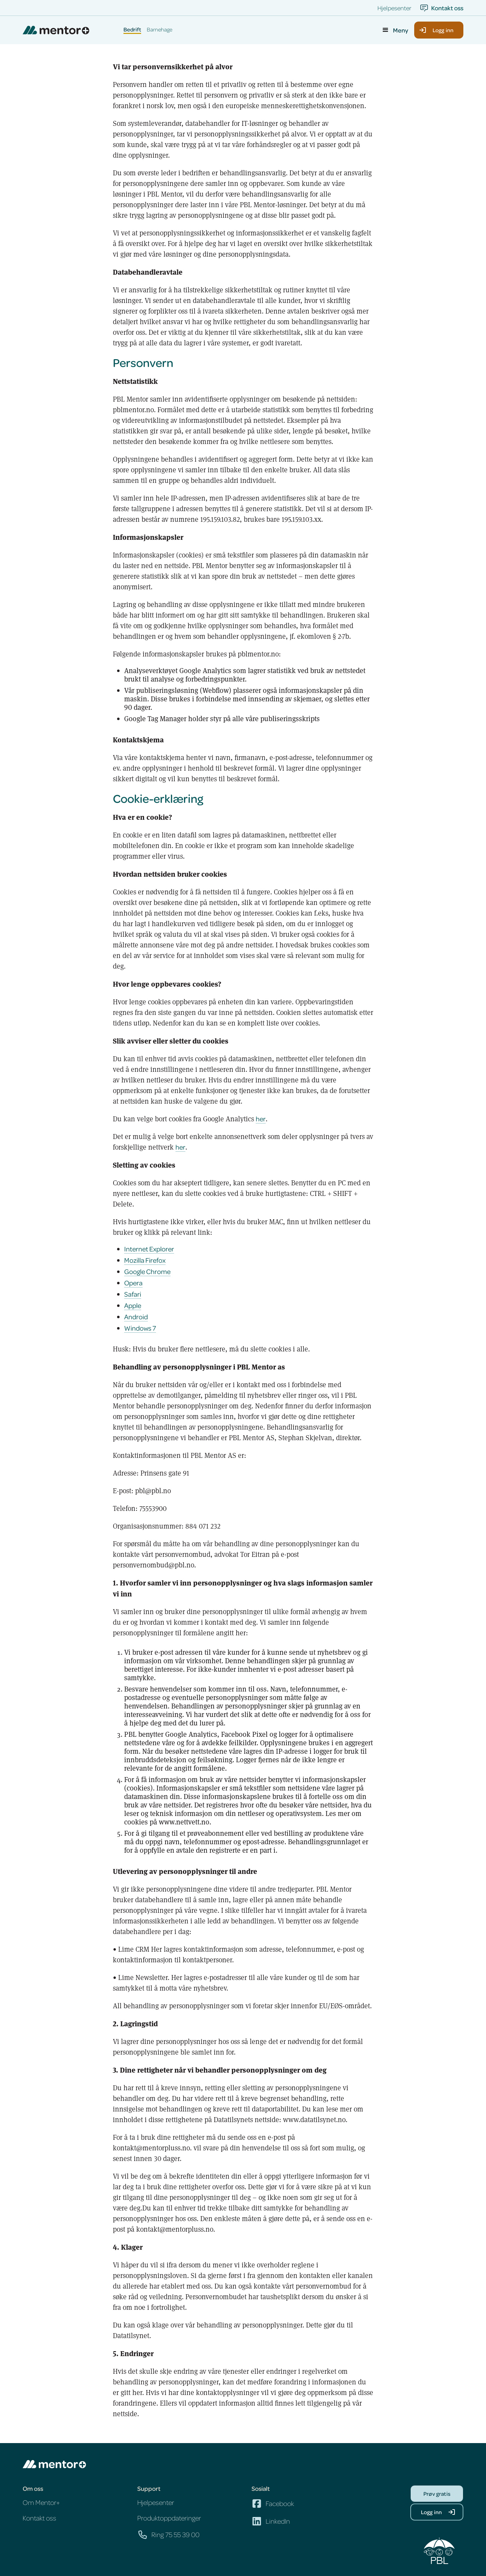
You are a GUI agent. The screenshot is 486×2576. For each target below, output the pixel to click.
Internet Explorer (149, 1248)
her (261, 1118)
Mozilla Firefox (145, 1260)
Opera (133, 1282)
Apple (132, 1305)
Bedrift (132, 30)
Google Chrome (147, 1271)
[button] (394, 30)
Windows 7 (140, 1328)
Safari (132, 1294)
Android (136, 1316)
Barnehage (159, 30)
